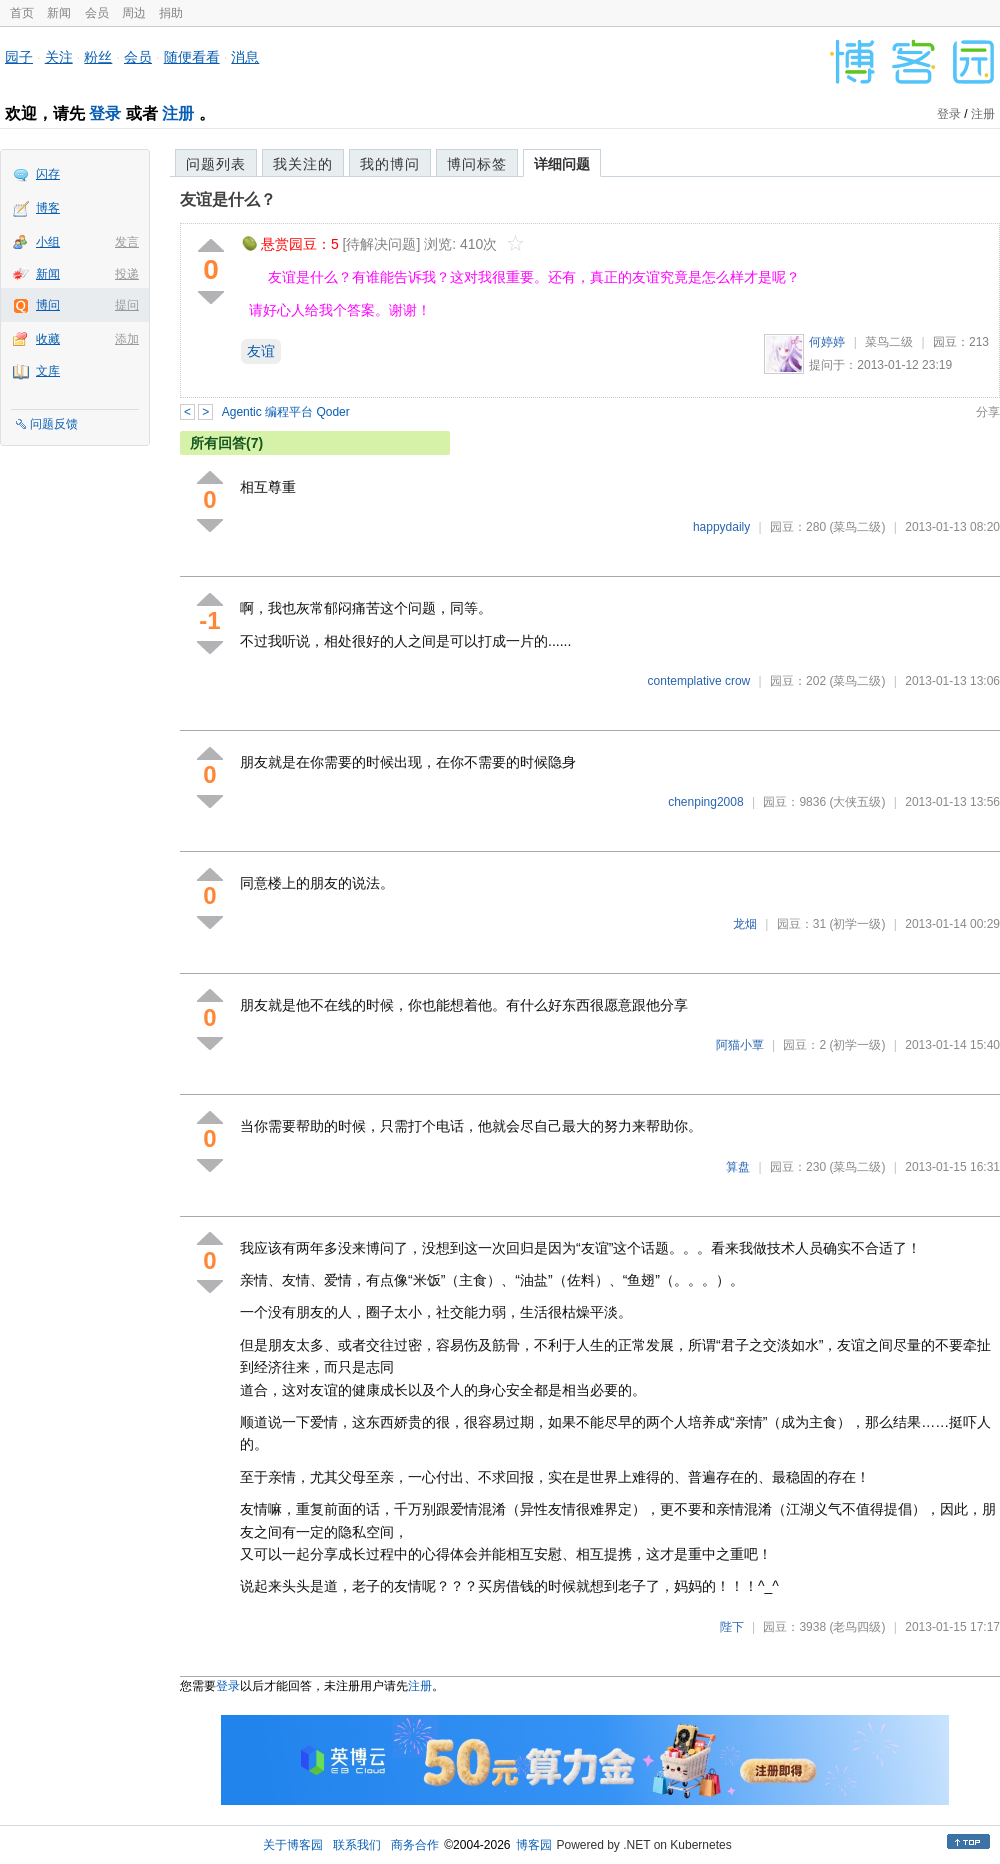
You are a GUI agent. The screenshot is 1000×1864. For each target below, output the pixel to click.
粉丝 (98, 57)
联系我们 (357, 1845)
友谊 (261, 351)
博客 (48, 208)
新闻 (59, 13)
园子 (19, 57)
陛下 (732, 1627)
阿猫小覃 (740, 1045)
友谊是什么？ (228, 199)
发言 (127, 242)
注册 (178, 113)
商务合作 (415, 1845)
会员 (97, 13)
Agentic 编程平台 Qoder (286, 412)
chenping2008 (705, 802)
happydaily (721, 527)
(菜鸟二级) (857, 527)
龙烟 (745, 924)
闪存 (48, 174)
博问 (48, 305)
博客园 (534, 1845)
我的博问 (390, 164)
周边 (134, 13)
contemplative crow (699, 681)
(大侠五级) (857, 802)
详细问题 (562, 164)
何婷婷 (827, 342)
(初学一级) (857, 924)
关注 (59, 57)
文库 (48, 371)
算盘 (738, 1167)
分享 (988, 412)
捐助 (171, 13)
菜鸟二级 (889, 342)
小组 (48, 242)
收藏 (48, 339)
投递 (127, 274)
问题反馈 (54, 424)
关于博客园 (293, 1845)
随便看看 (192, 57)
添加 (127, 339)
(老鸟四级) (857, 1627)
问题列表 (216, 164)
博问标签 (477, 164)
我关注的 (303, 164)
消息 (245, 57)
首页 (22, 13)
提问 (127, 305)
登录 (105, 113)
